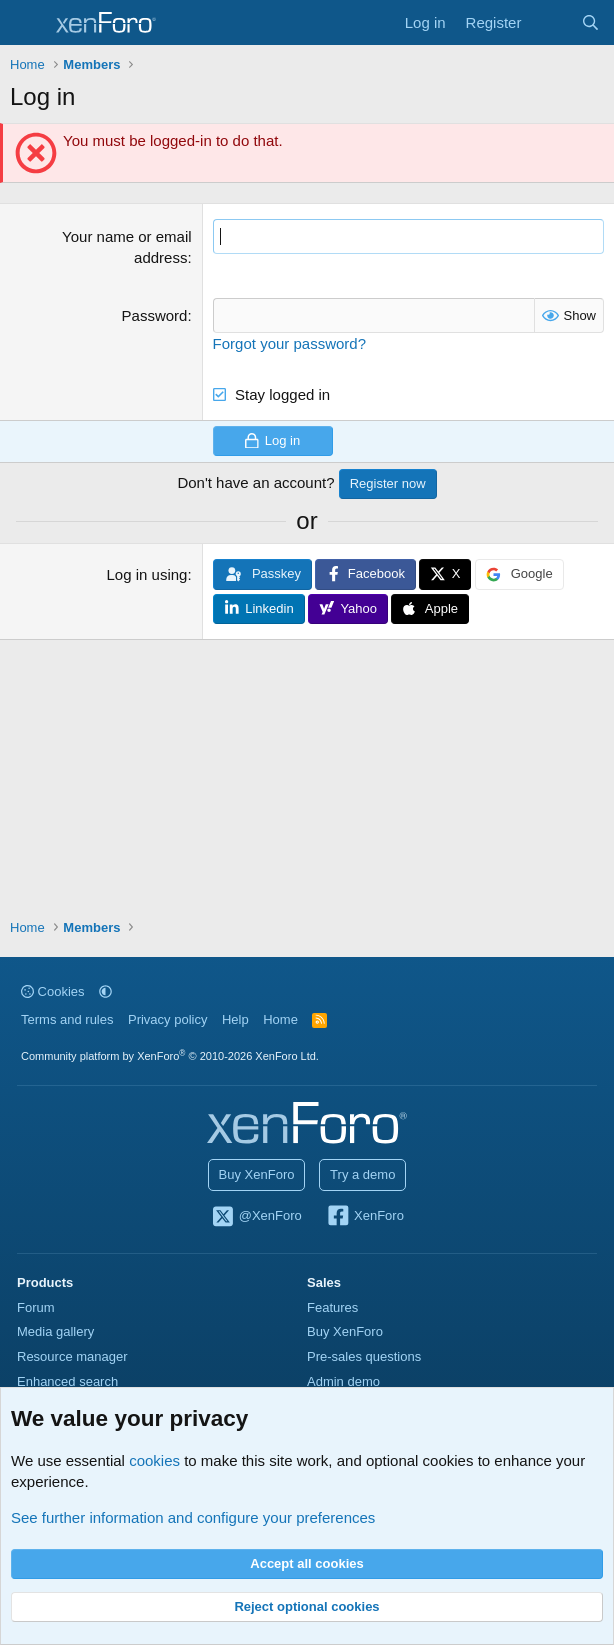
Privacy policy (167, 1019)
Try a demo (362, 1174)
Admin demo (343, 1381)
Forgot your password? (289, 343)
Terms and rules (67, 1019)
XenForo (364, 1217)
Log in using (147, 574)
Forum (36, 1307)
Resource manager (72, 1356)
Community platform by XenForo (170, 1056)
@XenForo (256, 1217)
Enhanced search (67, 1381)
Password (155, 315)
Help (235, 1019)
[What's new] (550, 22)
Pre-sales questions (364, 1356)
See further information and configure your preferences (193, 1517)
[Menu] (27, 23)
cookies (154, 1460)
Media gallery (55, 1331)
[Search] (590, 22)
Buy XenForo (257, 1174)
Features (332, 1307)
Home (280, 1019)
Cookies (53, 991)
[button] (105, 991)
